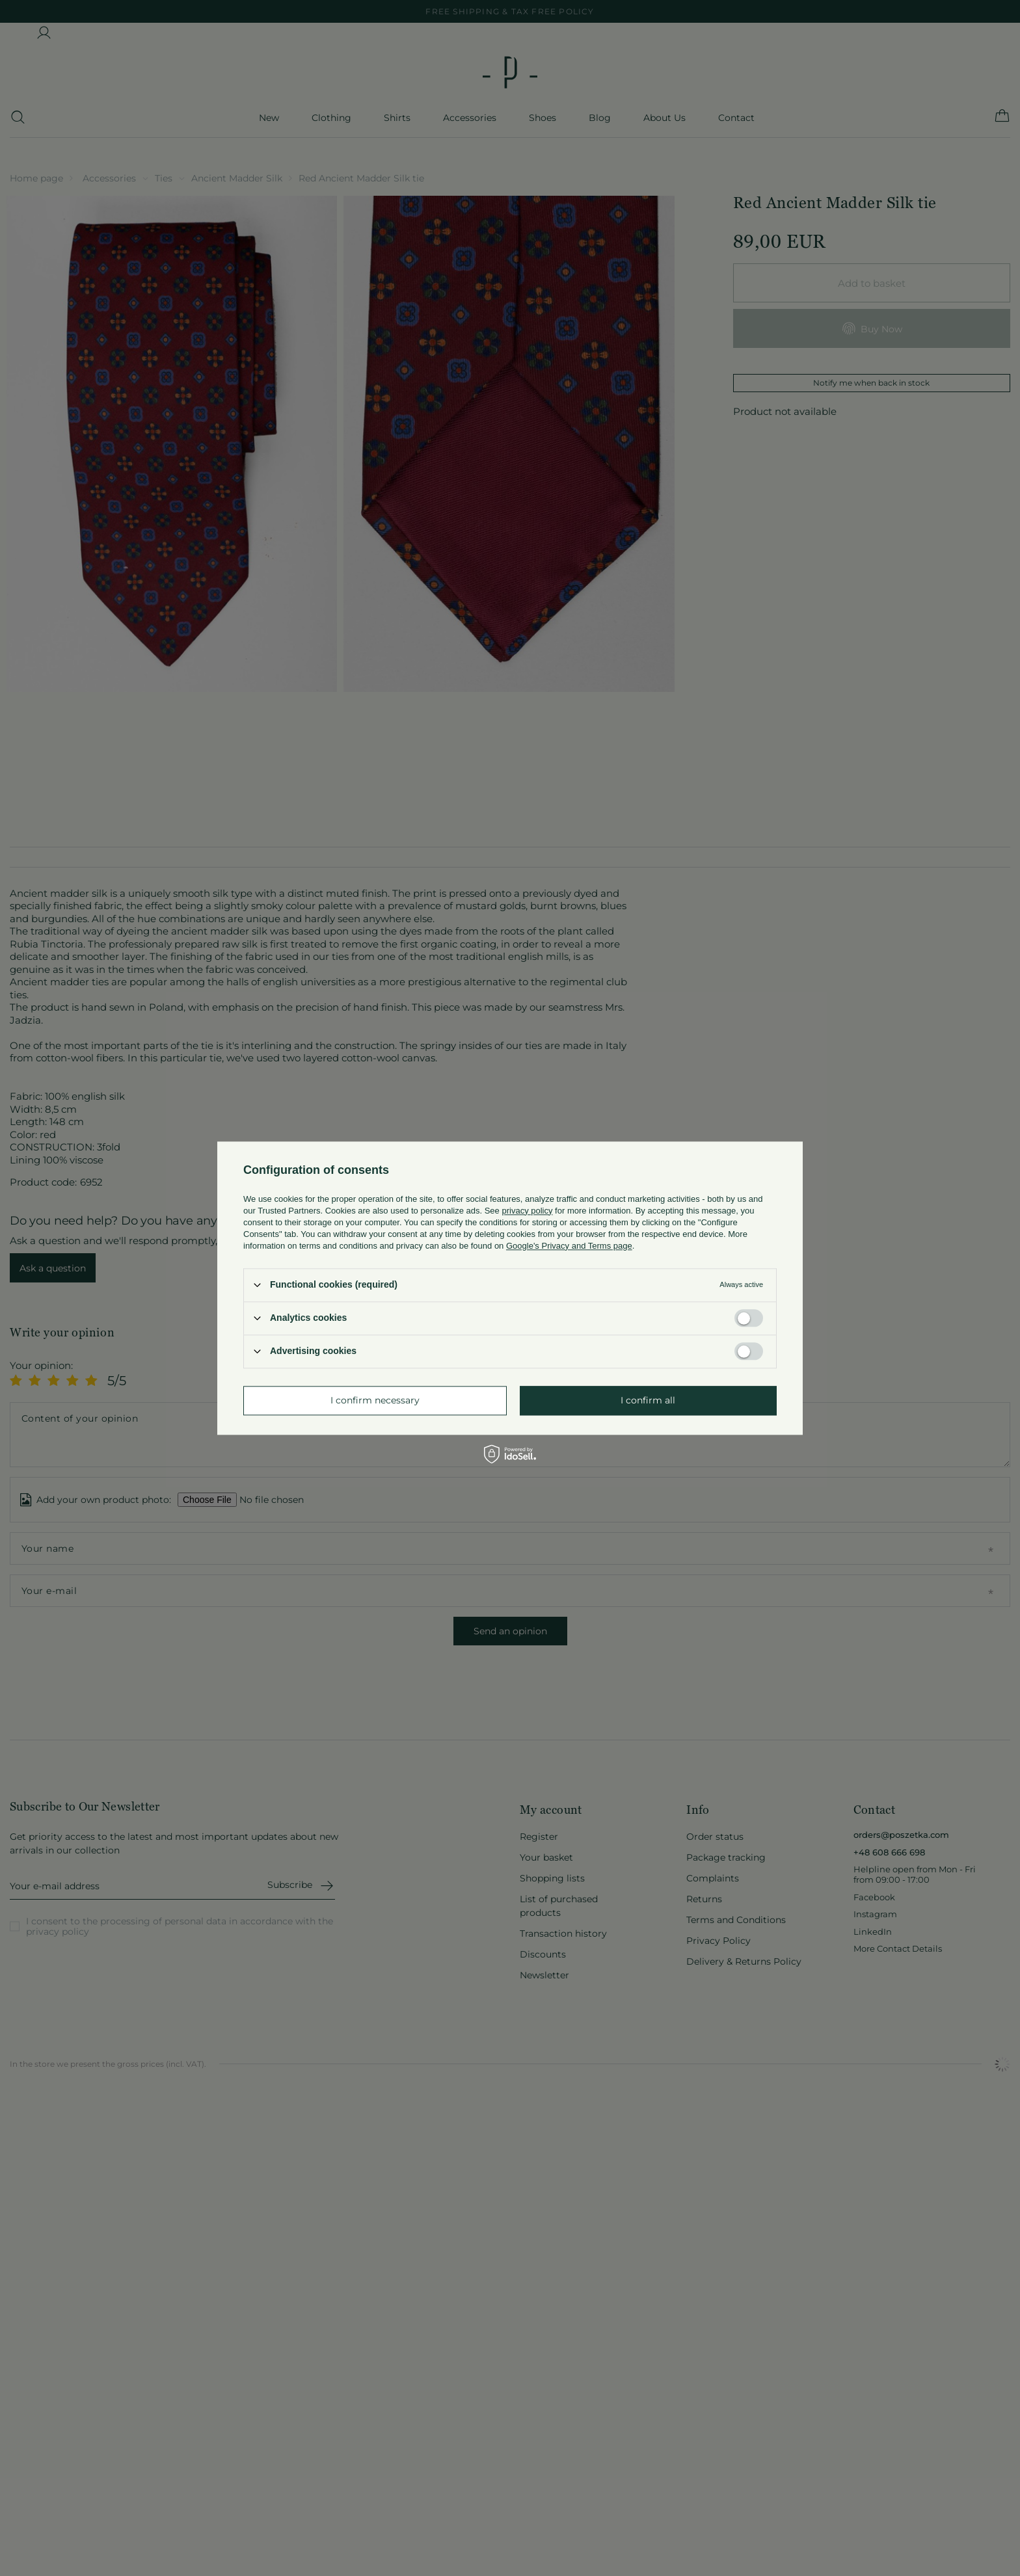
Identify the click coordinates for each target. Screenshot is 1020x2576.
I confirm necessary (375, 1400)
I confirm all (648, 1400)
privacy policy (527, 1210)
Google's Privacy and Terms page (569, 1246)
